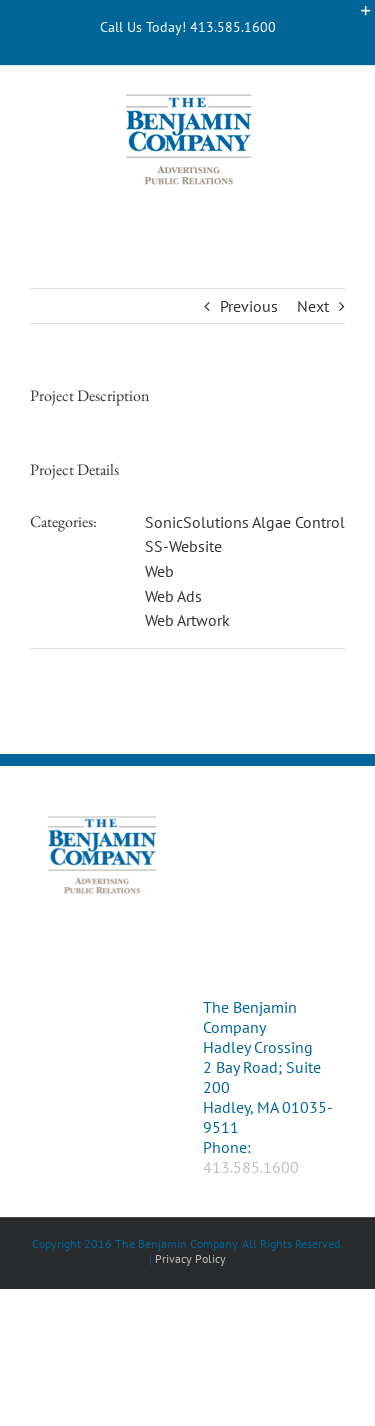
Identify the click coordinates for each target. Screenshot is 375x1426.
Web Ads (173, 596)
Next (313, 306)
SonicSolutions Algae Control (245, 522)
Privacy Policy (190, 1258)
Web (159, 571)
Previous (249, 306)
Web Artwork (187, 620)
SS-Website (183, 546)
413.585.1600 (251, 1167)
